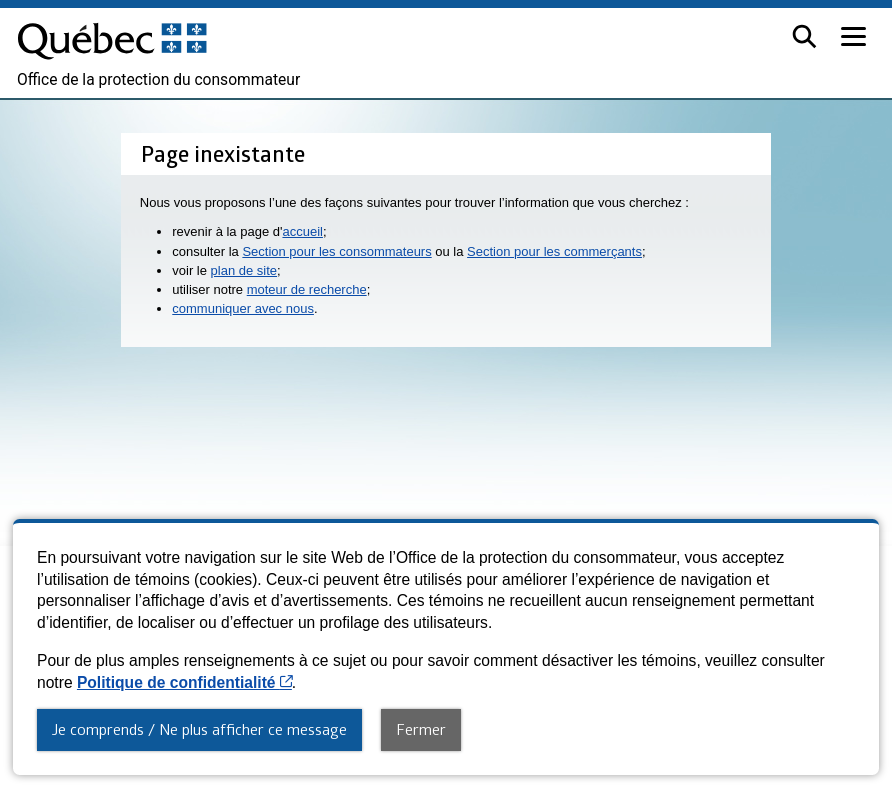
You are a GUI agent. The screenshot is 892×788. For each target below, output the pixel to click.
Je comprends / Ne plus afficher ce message (199, 729)
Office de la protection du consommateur (158, 80)
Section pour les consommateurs (336, 251)
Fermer (421, 729)
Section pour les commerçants (554, 251)
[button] (804, 36)
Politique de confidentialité (184, 682)
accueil (302, 231)
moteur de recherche (307, 289)
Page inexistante (223, 153)
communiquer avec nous (243, 308)
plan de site (244, 270)
